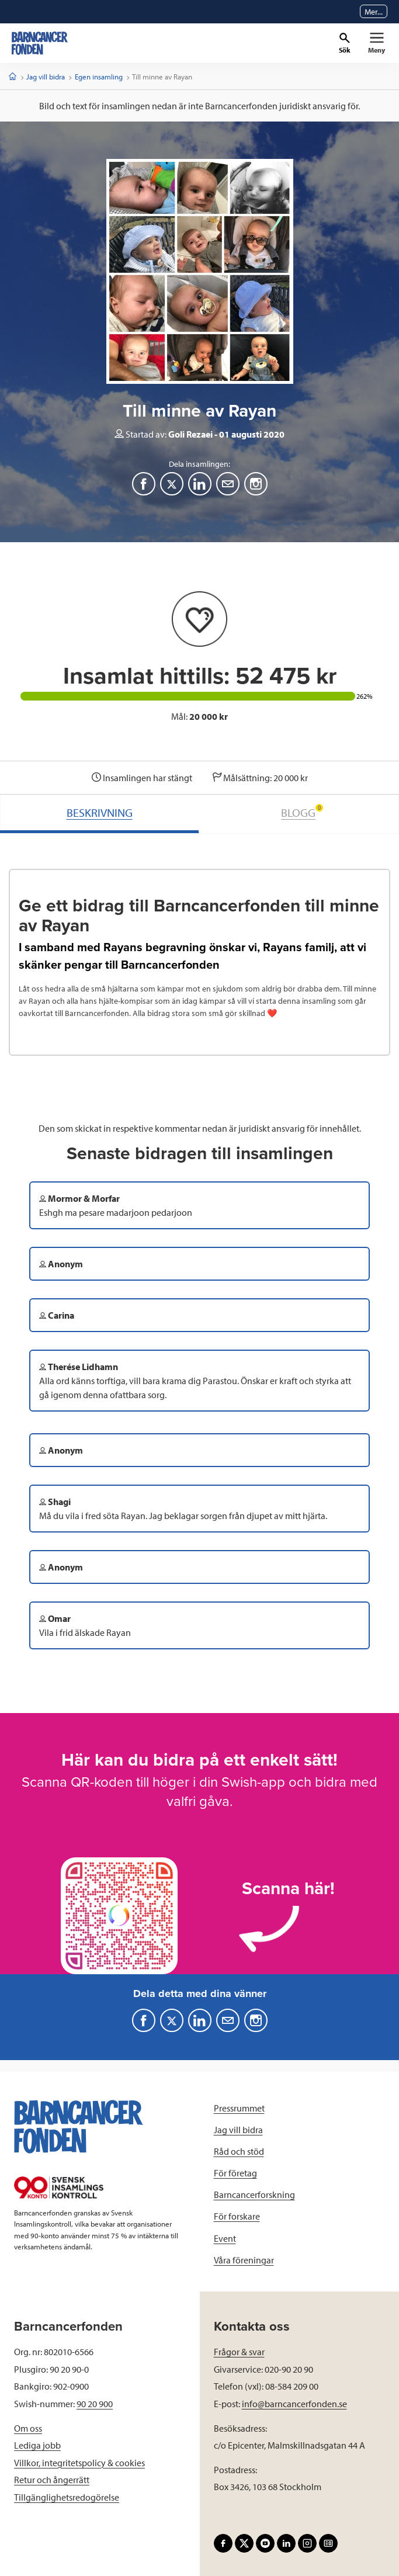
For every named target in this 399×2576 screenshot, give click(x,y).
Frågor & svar (239, 2351)
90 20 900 (95, 2403)
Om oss (28, 2428)
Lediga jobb (37, 2445)
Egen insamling (99, 76)
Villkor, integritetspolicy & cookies (79, 2462)
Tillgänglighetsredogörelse (66, 2497)
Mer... (374, 11)
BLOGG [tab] (302, 812)
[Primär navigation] (376, 43)
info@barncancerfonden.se (294, 2403)
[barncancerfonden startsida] (40, 43)
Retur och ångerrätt (51, 2479)
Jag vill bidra (45, 76)
